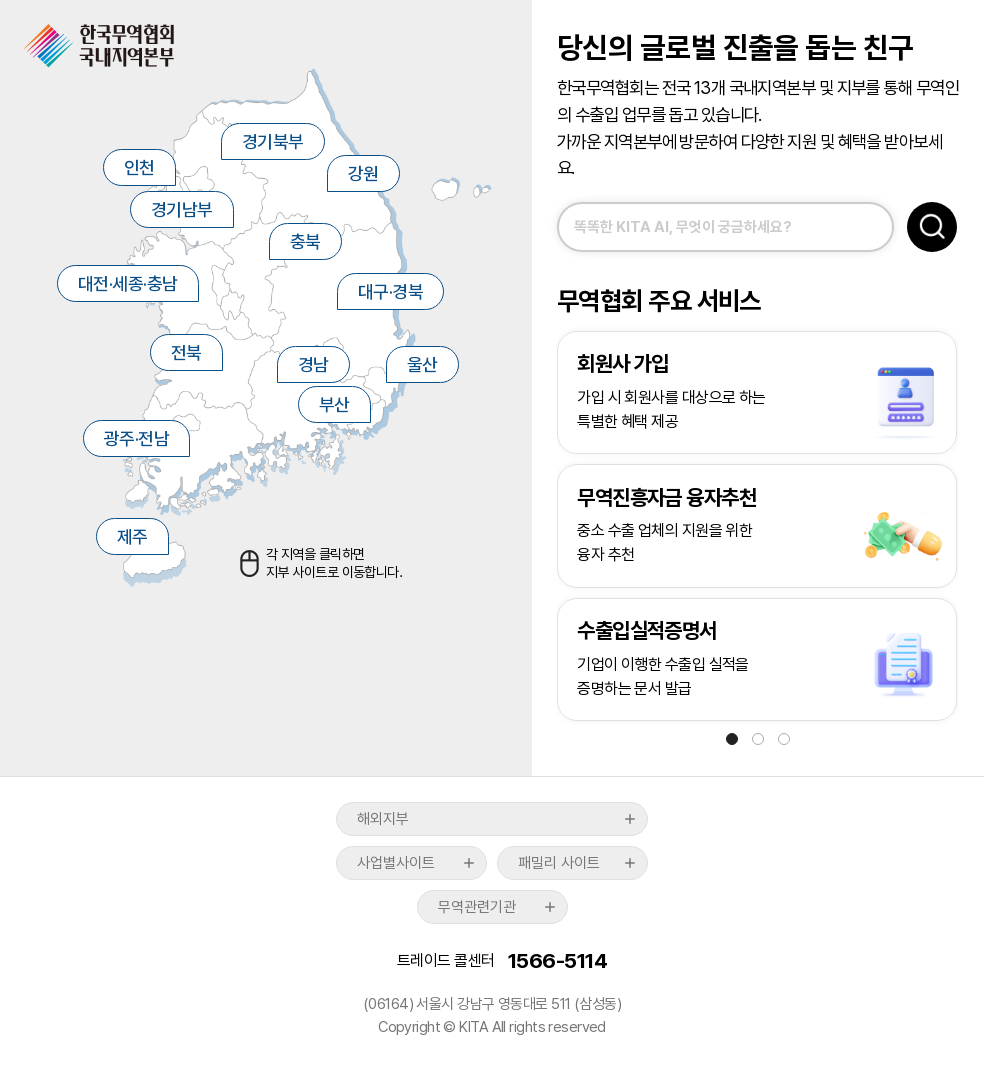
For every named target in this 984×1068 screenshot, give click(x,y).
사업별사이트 (396, 863)
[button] (732, 739)
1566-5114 (557, 960)
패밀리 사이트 (559, 863)
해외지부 (383, 819)
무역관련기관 (477, 907)
